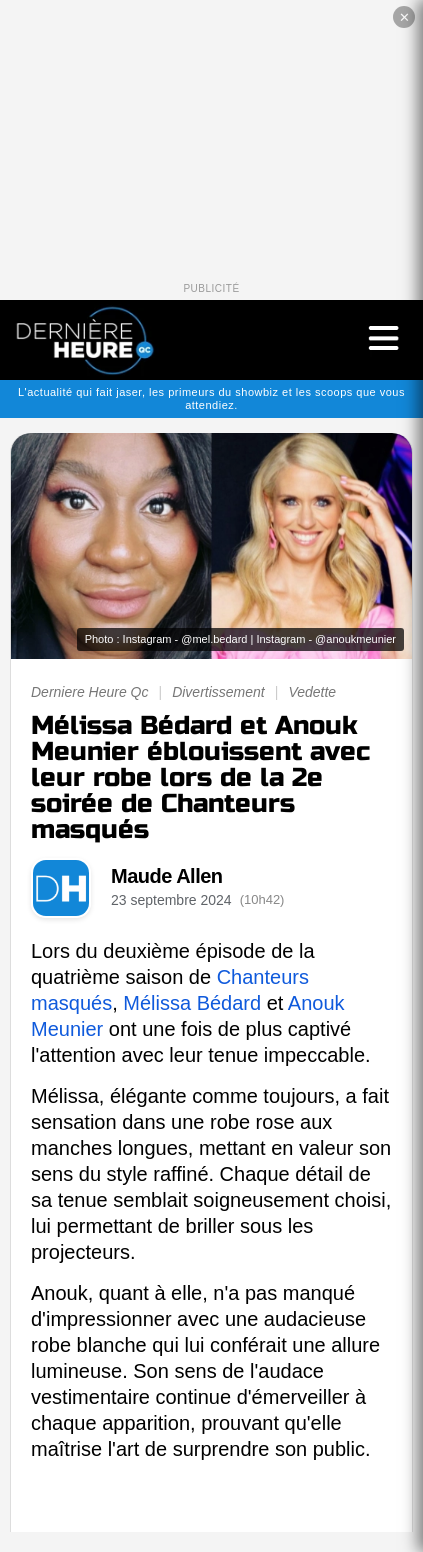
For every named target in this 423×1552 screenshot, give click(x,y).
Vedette (312, 692)
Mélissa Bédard (192, 1003)
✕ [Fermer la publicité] (404, 17)
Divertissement (218, 692)
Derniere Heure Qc (90, 692)
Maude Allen (167, 876)
